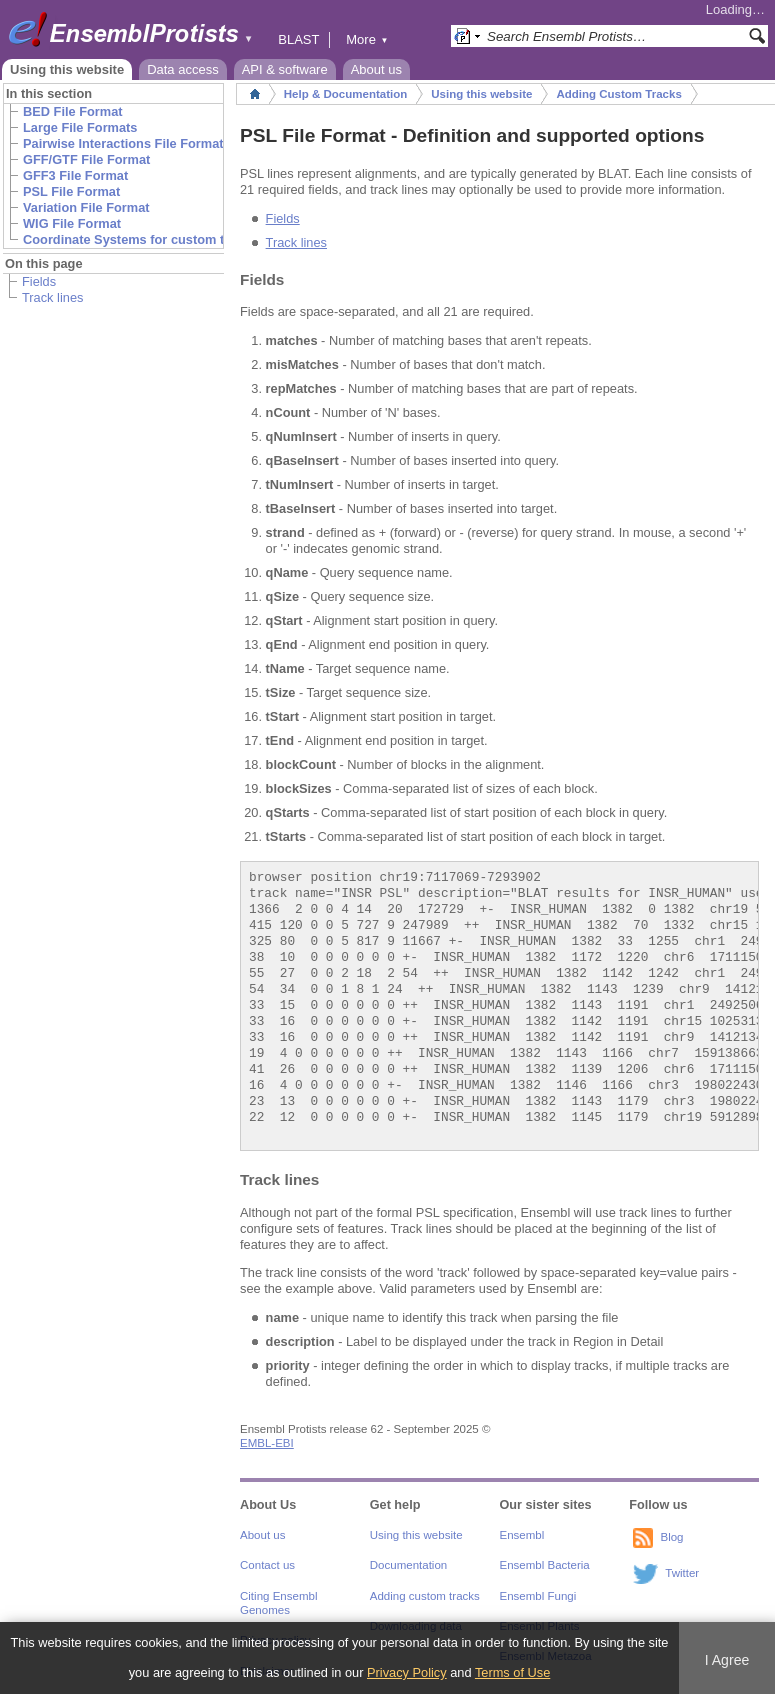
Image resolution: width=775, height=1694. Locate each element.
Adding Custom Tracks (618, 94)
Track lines (52, 297)
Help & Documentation (345, 94)
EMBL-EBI (267, 1443)
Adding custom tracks (425, 1596)
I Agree (727, 1660)
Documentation (408, 1565)
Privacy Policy (407, 1672)
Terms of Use (512, 1672)
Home (255, 94)
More (367, 39)
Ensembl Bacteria (545, 1565)
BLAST (298, 39)
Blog (671, 1537)
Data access (183, 69)
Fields (39, 281)
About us (376, 69)
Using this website (67, 69)
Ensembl (522, 1535)
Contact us (267, 1565)
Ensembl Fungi (538, 1596)
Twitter (682, 1573)
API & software (285, 69)
